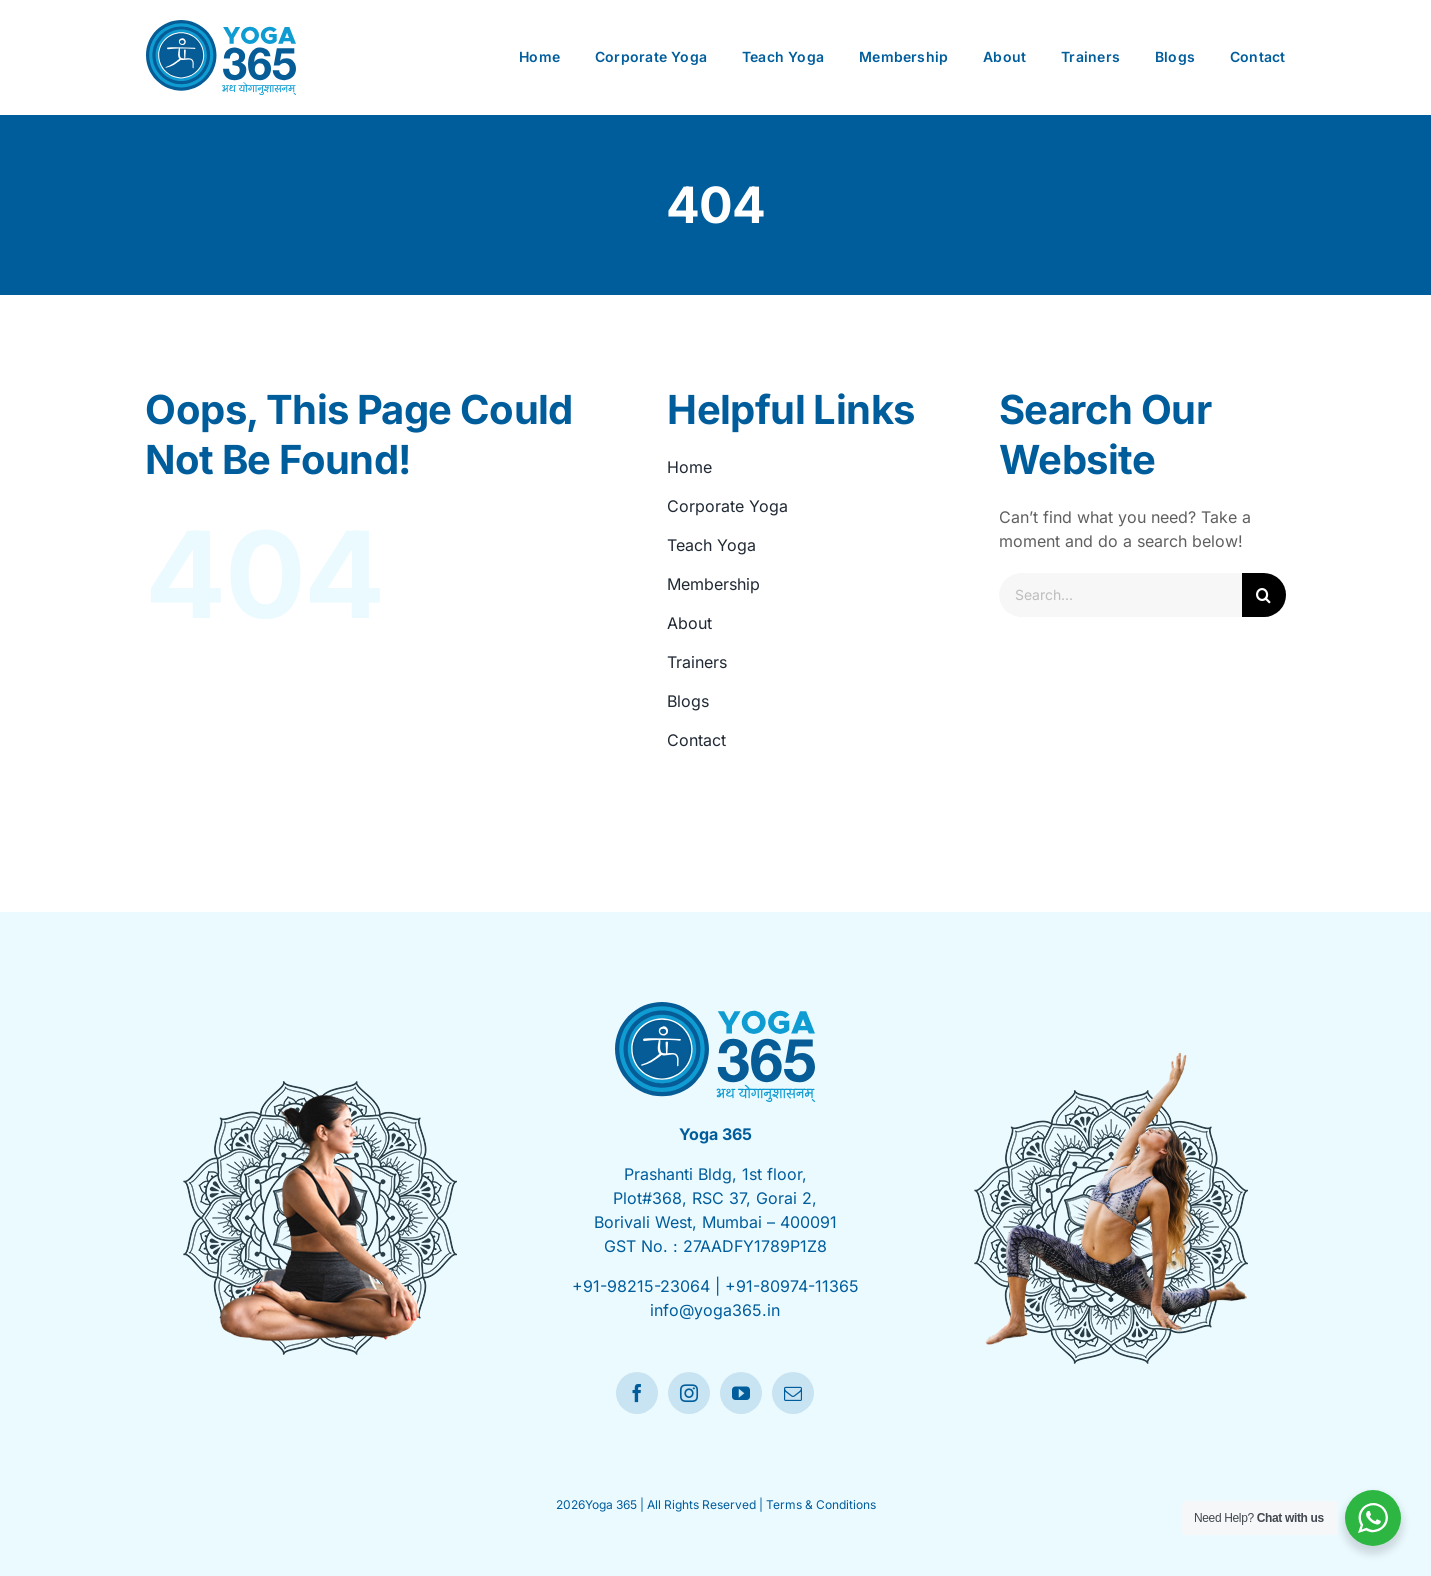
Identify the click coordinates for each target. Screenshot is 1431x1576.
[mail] (793, 1393)
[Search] (1264, 595)
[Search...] (1120, 595)
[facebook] (637, 1393)
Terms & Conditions (821, 1504)
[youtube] (741, 1393)
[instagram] (689, 1393)
